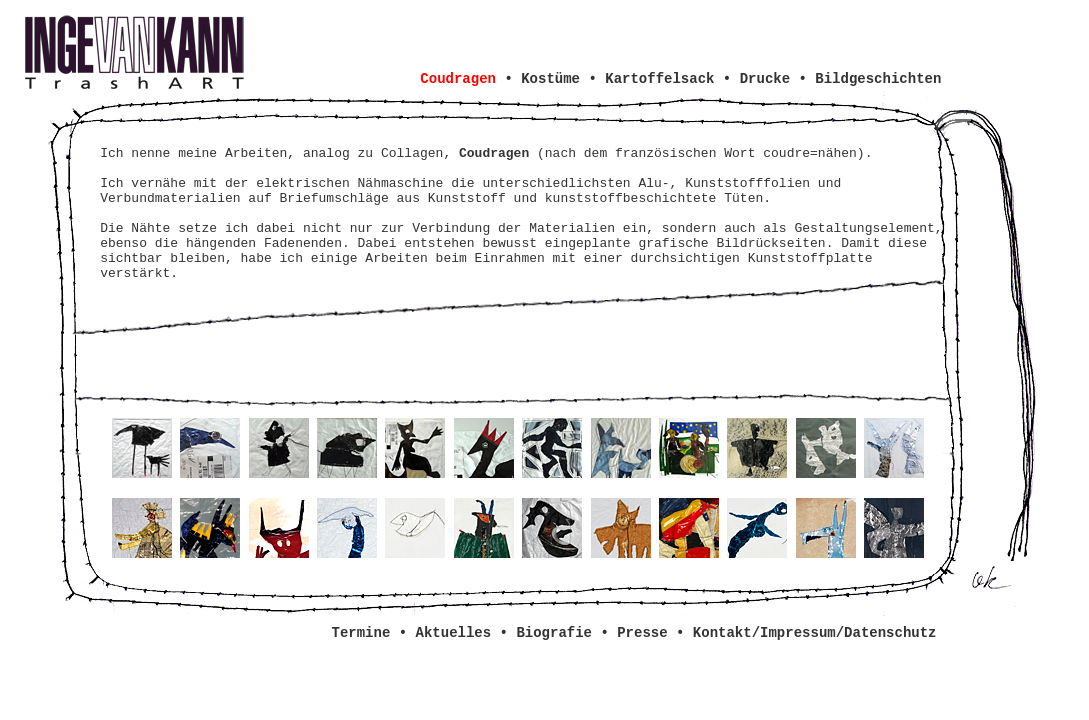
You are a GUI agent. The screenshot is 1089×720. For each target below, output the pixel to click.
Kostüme (550, 79)
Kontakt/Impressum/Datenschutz (815, 633)
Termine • (374, 633)
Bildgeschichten (878, 79)
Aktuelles (454, 633)
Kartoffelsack (659, 79)
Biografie (554, 633)
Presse (642, 633)
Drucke (765, 79)
